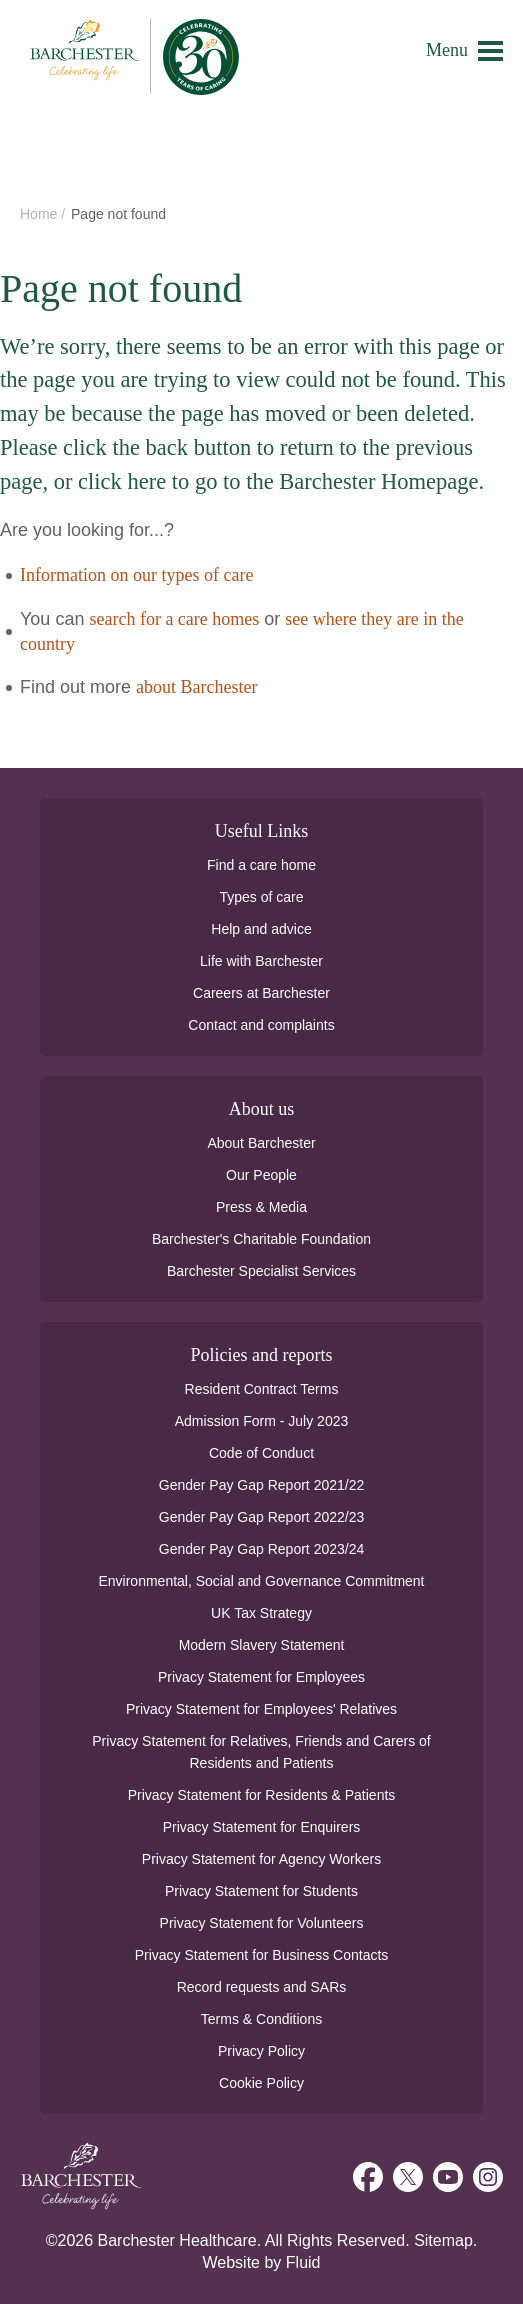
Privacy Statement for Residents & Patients (262, 1795)
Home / (44, 214)
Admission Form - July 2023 (262, 1421)
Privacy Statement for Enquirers (262, 1827)
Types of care (261, 897)
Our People (261, 1175)
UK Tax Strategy (261, 1613)
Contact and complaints (261, 1025)
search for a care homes (174, 619)
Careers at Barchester (261, 993)
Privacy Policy (261, 2051)
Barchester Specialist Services (261, 1271)
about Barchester (196, 687)
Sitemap (443, 2240)
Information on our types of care (136, 575)
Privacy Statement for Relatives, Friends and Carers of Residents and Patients (261, 1752)
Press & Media (261, 1207)
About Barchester (261, 1143)
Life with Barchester (261, 961)
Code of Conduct (261, 1453)
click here (122, 481)
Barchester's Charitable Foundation (261, 1239)
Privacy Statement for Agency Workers (261, 1859)
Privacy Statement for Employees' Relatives (261, 1709)
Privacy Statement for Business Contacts (262, 1955)
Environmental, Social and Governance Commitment (261, 1581)
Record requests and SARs (262, 1987)
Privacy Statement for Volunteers (262, 1923)
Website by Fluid (262, 2262)
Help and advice (261, 929)
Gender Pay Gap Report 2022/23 (261, 1517)
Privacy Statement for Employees (261, 1677)
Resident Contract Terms (262, 1389)
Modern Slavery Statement (262, 1645)
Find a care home (261, 865)
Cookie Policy (261, 2083)
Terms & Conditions (261, 2019)
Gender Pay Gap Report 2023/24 (261, 1549)
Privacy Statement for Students (261, 1891)
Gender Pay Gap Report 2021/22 (261, 1485)
